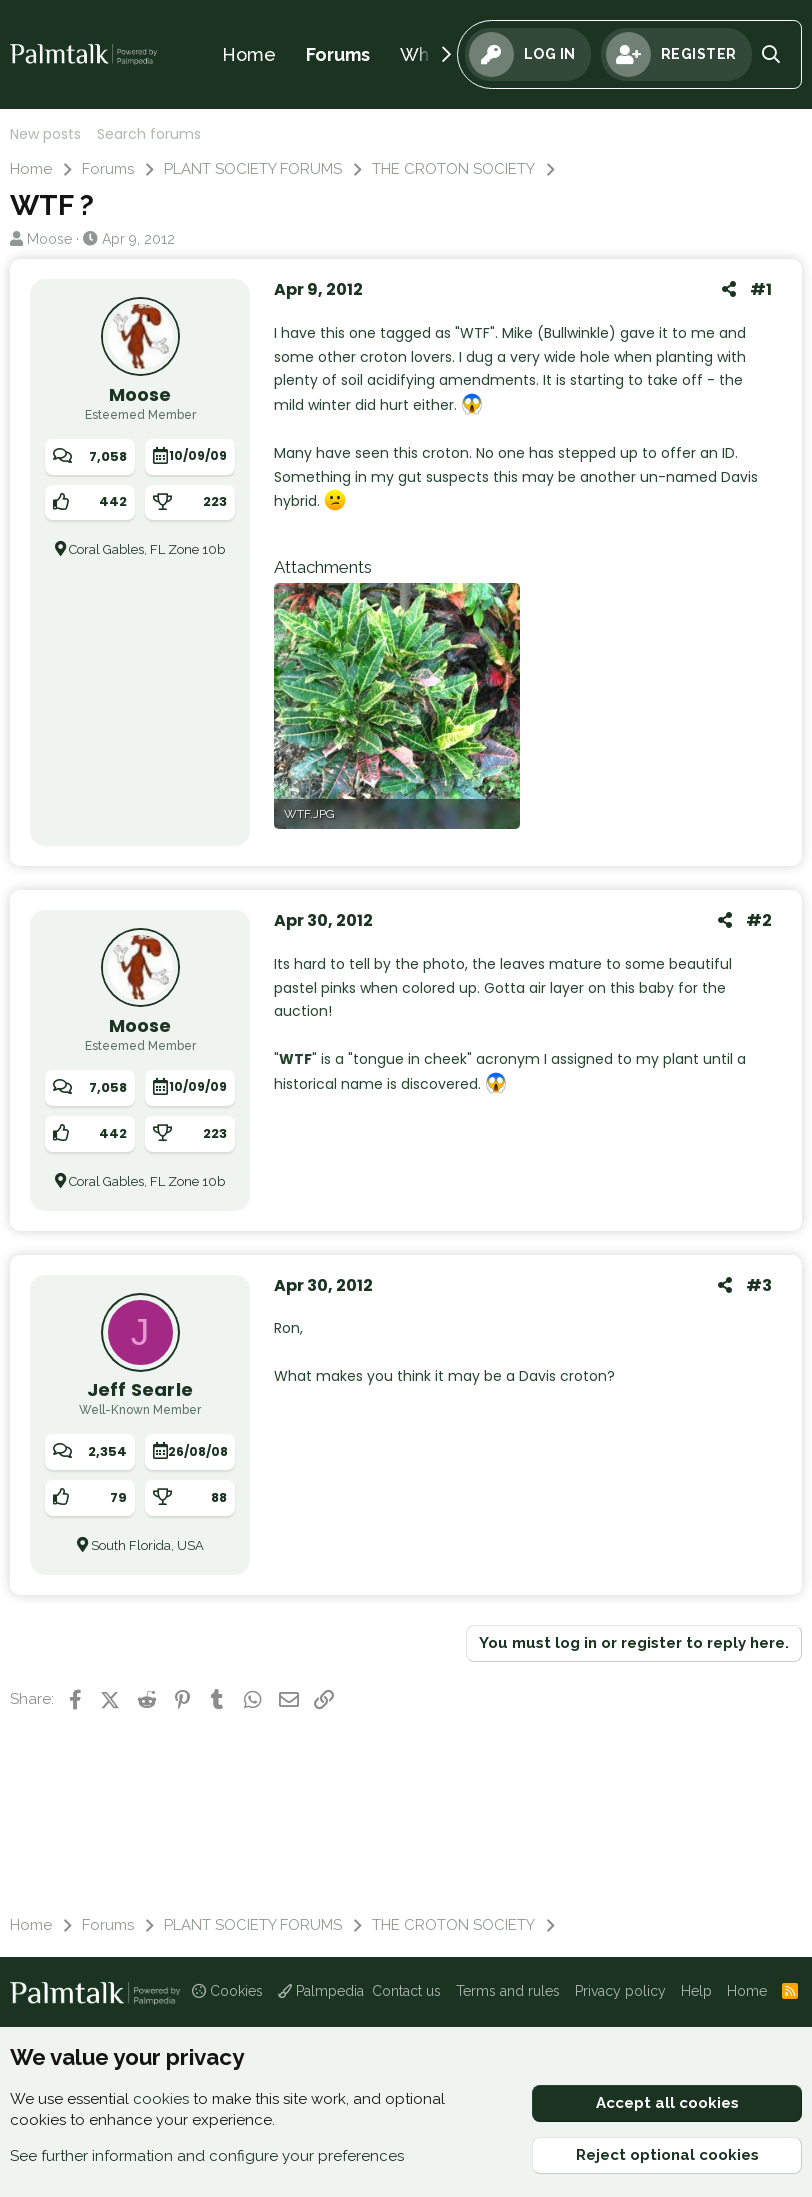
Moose (49, 239)
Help (696, 1991)
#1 (761, 289)
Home (249, 54)
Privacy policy (620, 1991)
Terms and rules (508, 1991)
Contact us (406, 1991)
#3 (759, 1285)
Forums (338, 54)
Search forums (149, 134)
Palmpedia (321, 1991)
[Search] (771, 54)
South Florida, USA (147, 1545)
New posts (45, 134)
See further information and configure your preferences (207, 2156)
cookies (161, 2099)
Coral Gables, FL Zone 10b (147, 549)
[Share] (729, 290)
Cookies (227, 1991)
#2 (759, 920)
